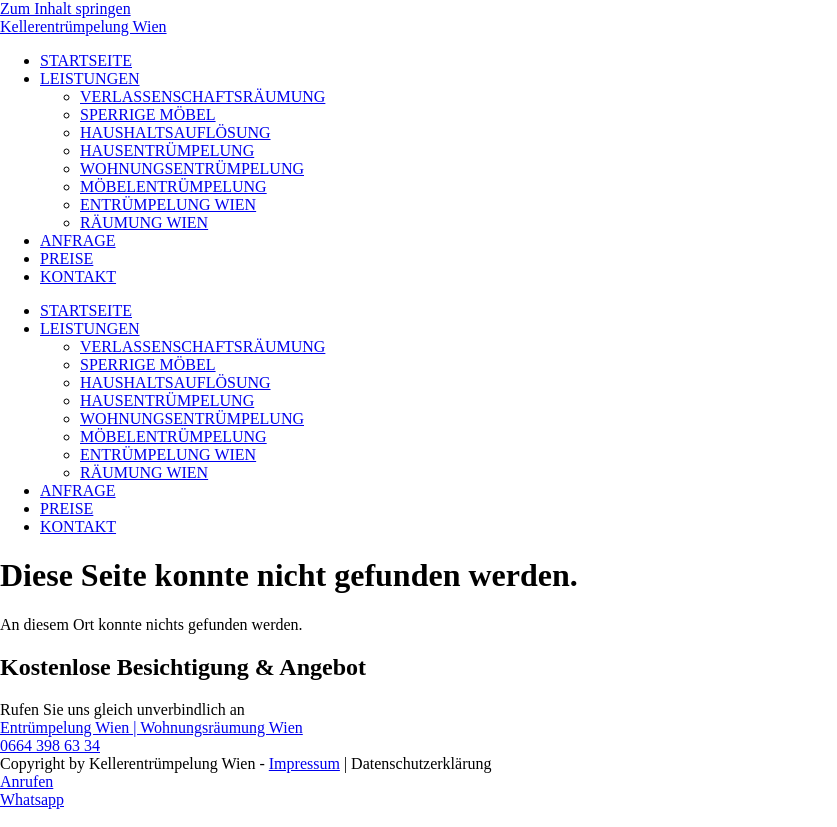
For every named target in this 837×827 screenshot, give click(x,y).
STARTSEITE (86, 60)
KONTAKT (78, 276)
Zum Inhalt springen (65, 8)
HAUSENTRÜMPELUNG (167, 150)
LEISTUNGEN (90, 78)
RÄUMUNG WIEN (144, 222)
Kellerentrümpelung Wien (83, 26)
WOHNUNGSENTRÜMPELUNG (192, 168)
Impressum (304, 763)
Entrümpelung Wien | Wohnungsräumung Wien (151, 727)
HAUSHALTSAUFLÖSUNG (175, 132)
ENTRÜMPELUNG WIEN (168, 204)
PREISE (66, 258)
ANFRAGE (78, 240)
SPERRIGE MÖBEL (148, 114)
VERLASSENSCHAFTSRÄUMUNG (202, 96)
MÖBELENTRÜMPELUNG (173, 186)
